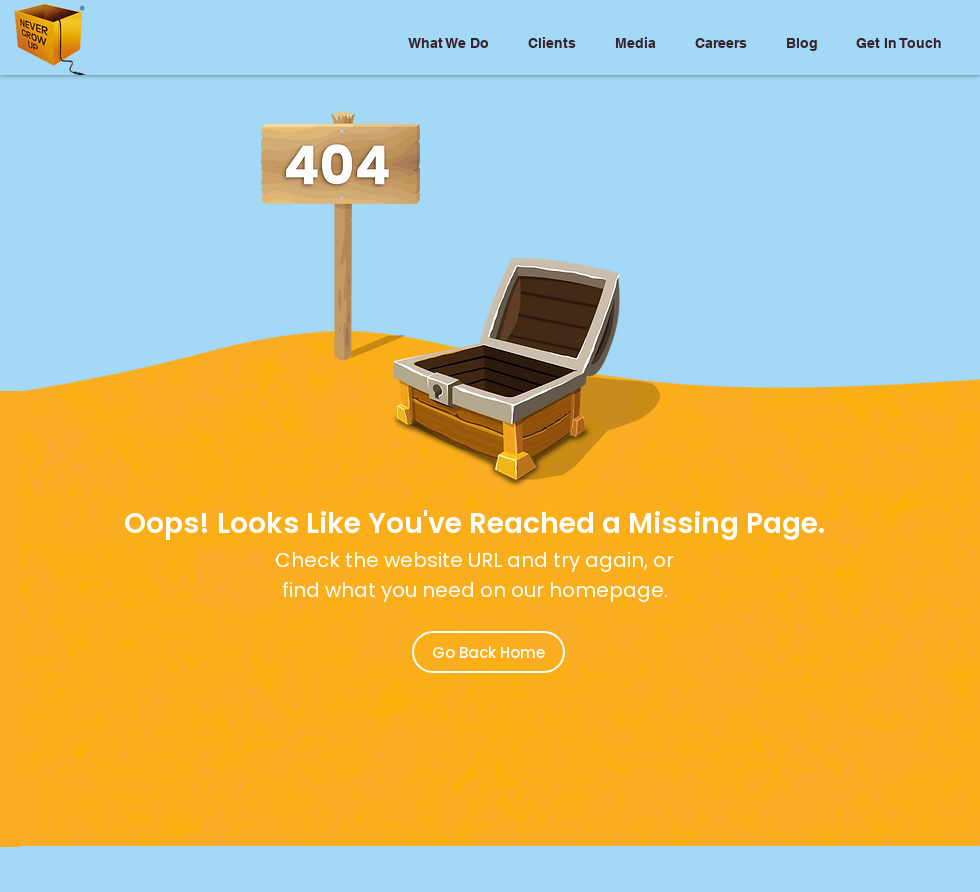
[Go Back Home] (488, 652)
